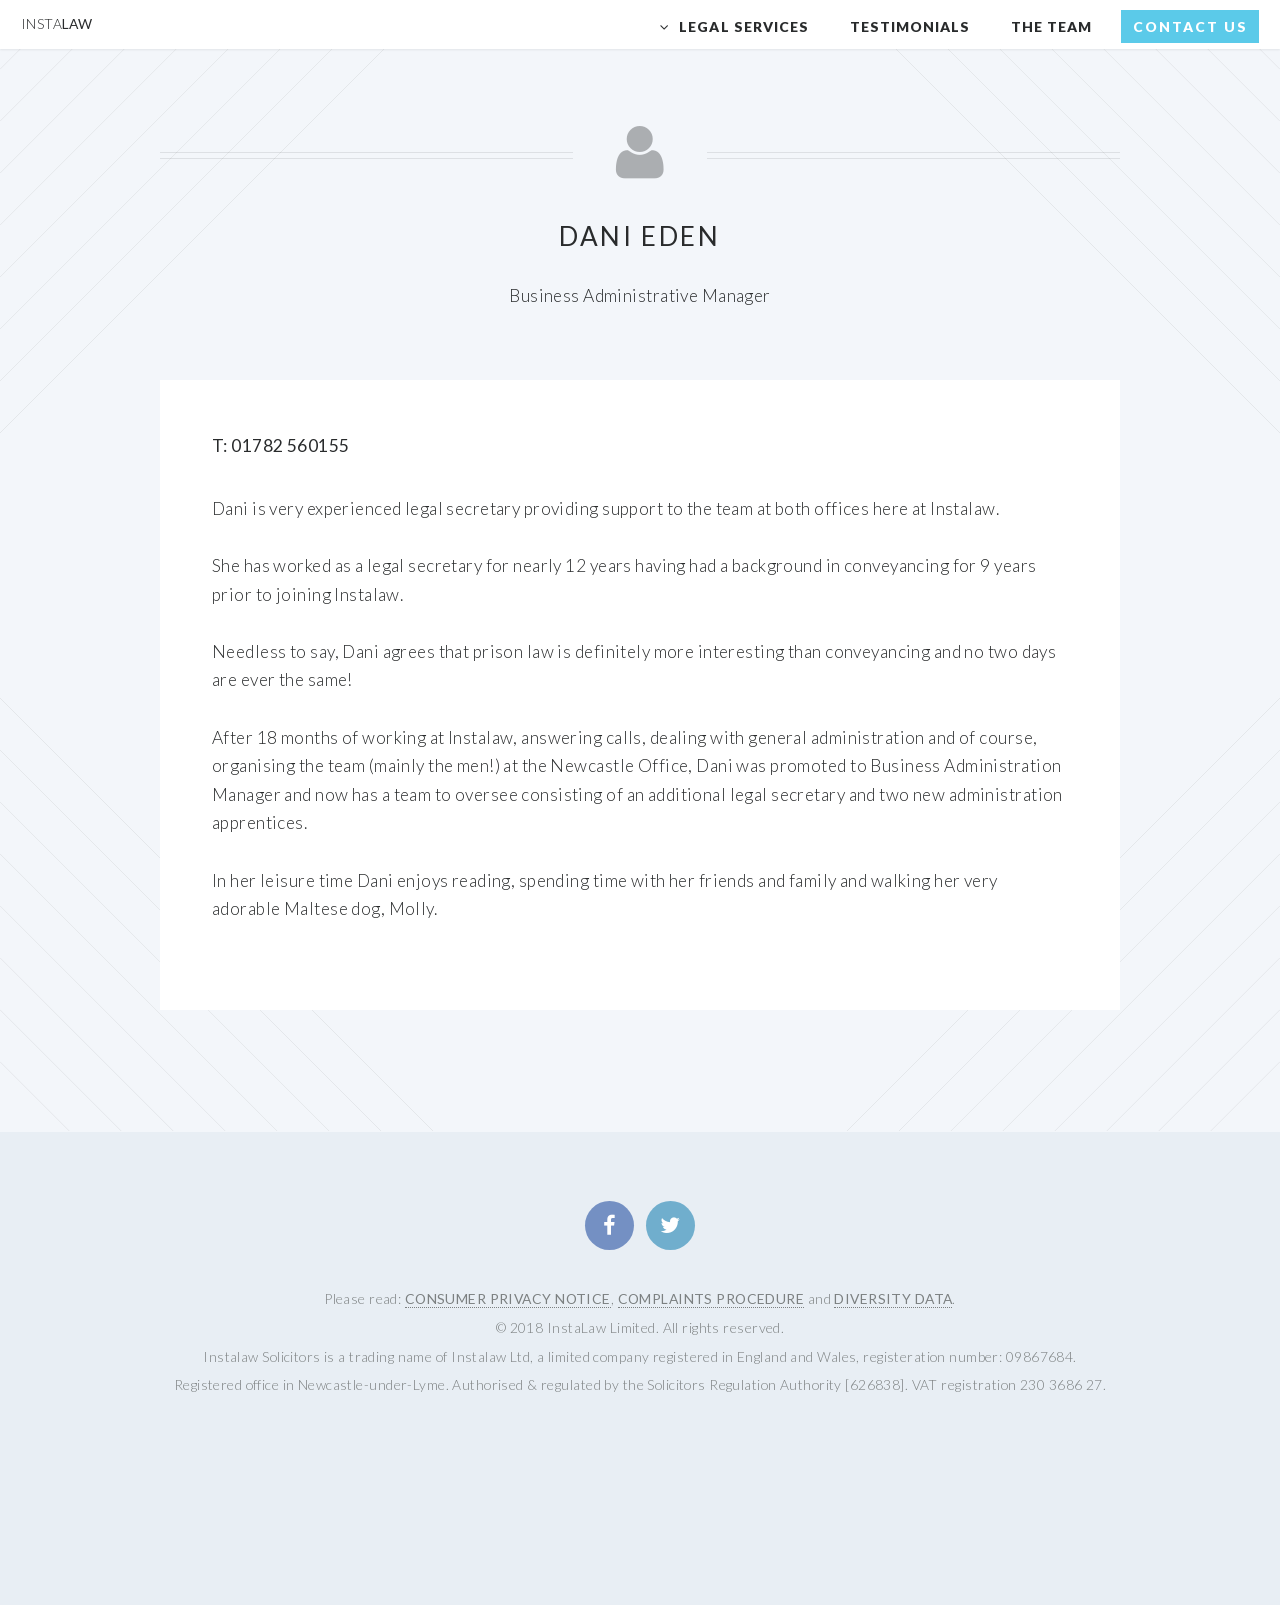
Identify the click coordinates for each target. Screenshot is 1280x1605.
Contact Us (1190, 26)
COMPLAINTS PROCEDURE (711, 1298)
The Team (1051, 26)
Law (56, 23)
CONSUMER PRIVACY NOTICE (508, 1298)
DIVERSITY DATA (893, 1298)
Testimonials (910, 26)
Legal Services (744, 26)
